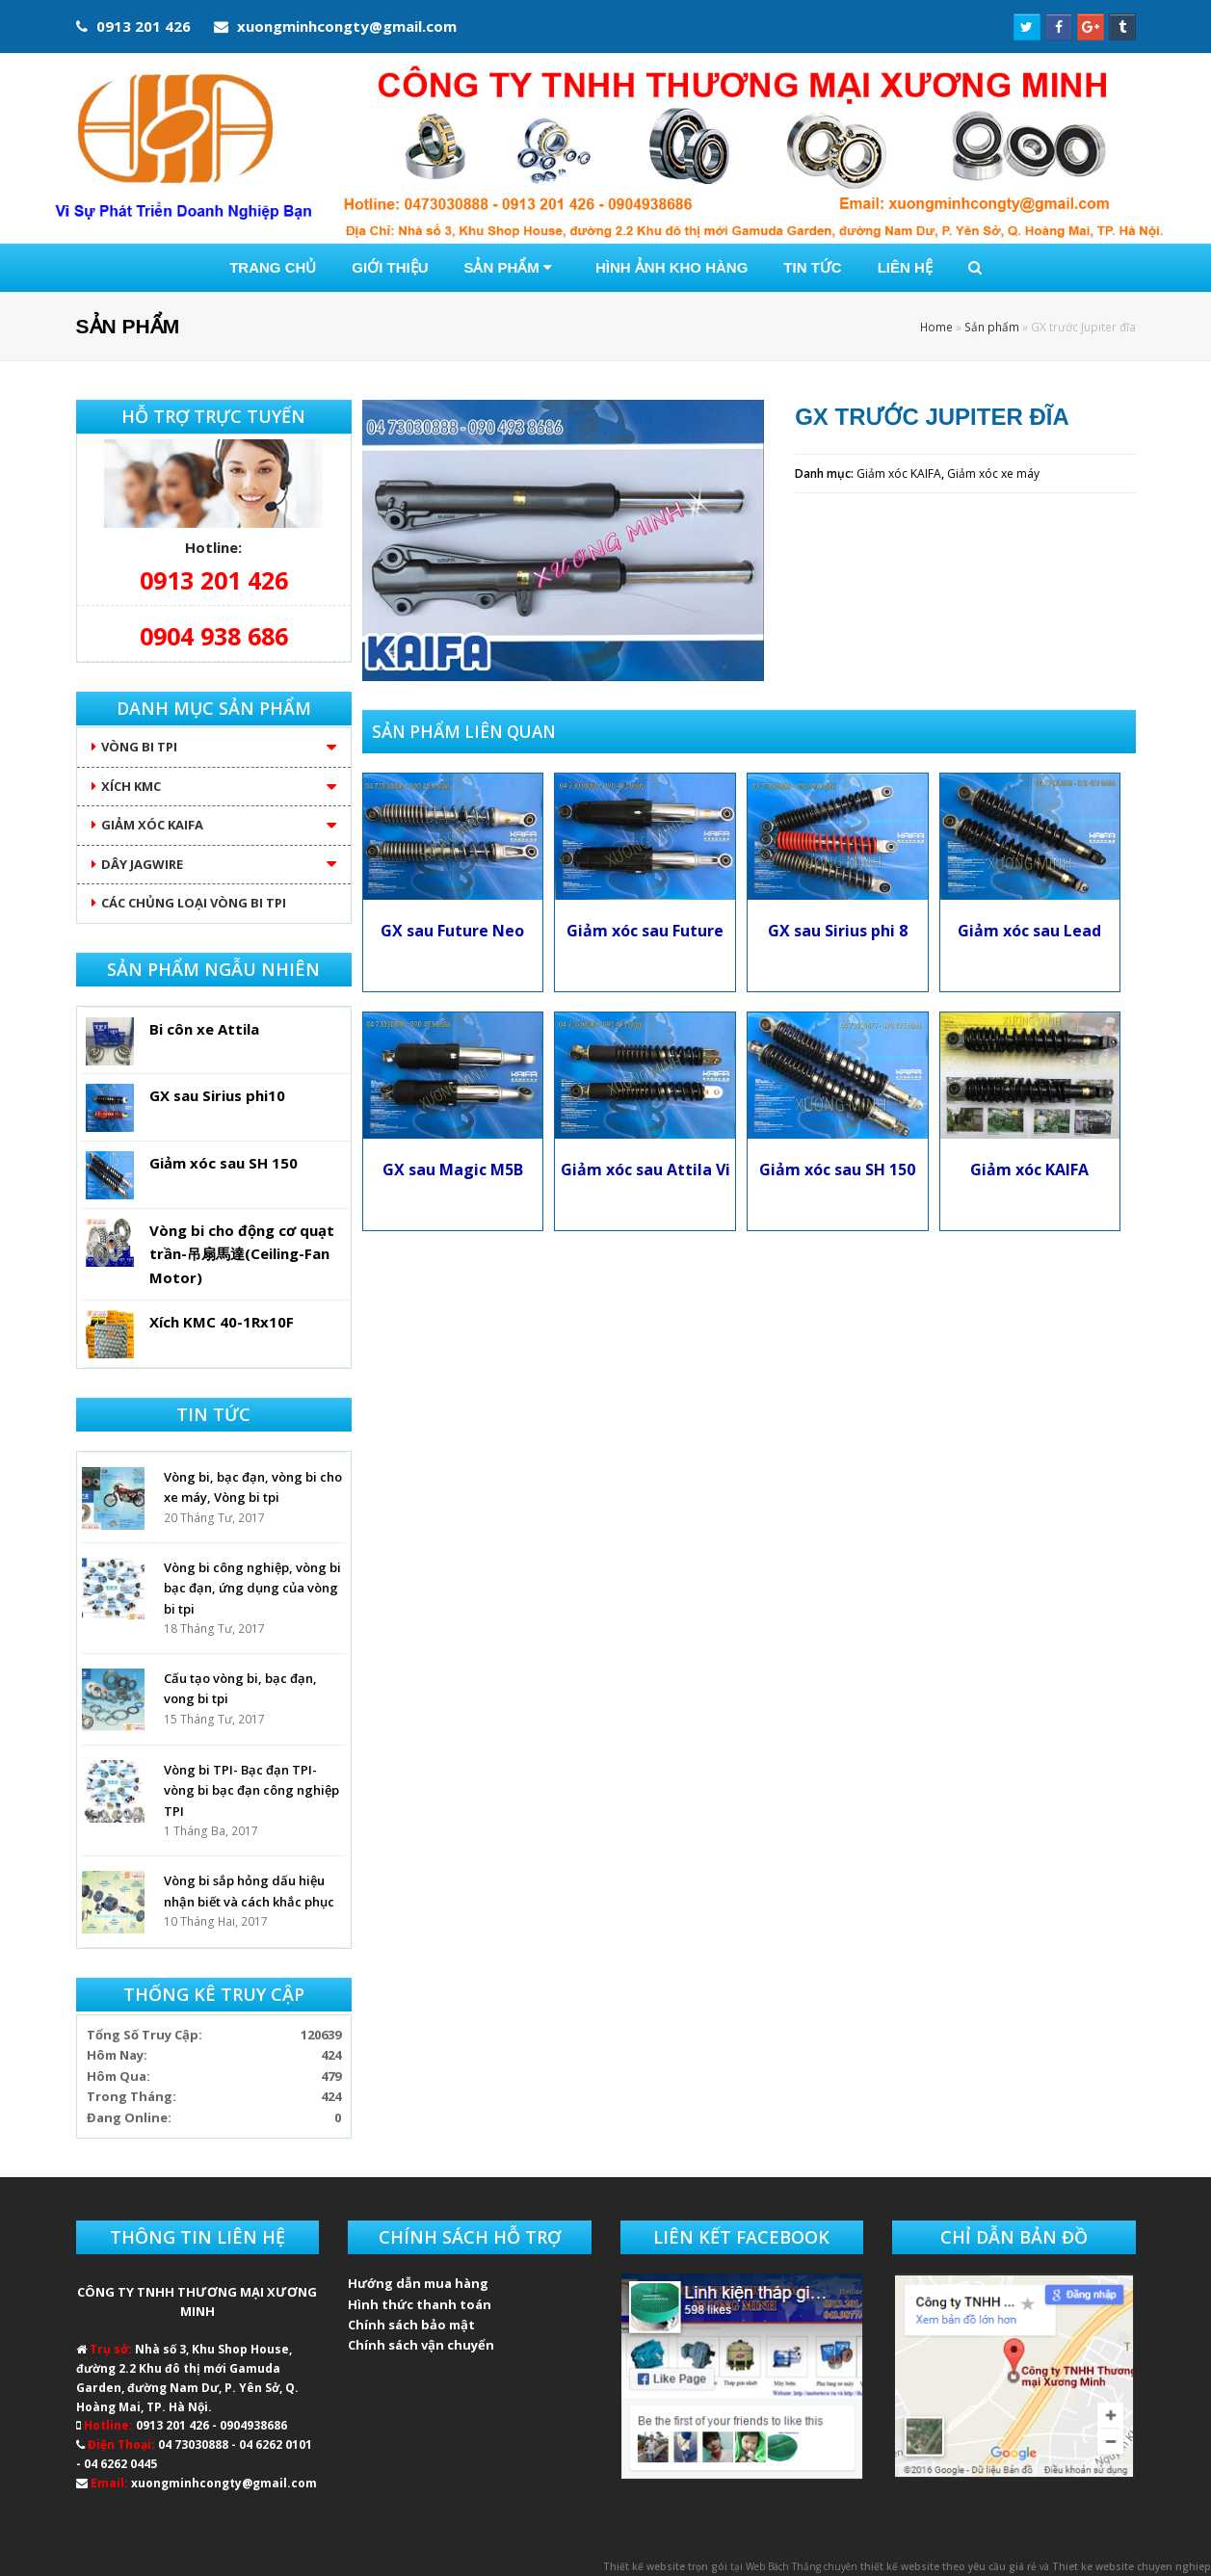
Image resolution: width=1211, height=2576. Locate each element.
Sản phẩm (991, 326)
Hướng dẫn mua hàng (418, 2283)
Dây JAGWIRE (142, 864)
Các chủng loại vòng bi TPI (193, 902)
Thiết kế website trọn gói (665, 2566)
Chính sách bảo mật (411, 2324)
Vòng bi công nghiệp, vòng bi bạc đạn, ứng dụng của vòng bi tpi (252, 1588)
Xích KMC (131, 786)
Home (936, 326)
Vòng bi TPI (139, 746)
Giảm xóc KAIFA (898, 473)
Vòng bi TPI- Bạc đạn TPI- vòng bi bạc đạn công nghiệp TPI (251, 1790)
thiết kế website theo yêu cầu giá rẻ (948, 2566)
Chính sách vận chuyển (421, 2344)
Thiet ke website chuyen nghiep (1131, 2566)
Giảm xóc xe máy (993, 473)
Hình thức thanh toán (419, 2304)
